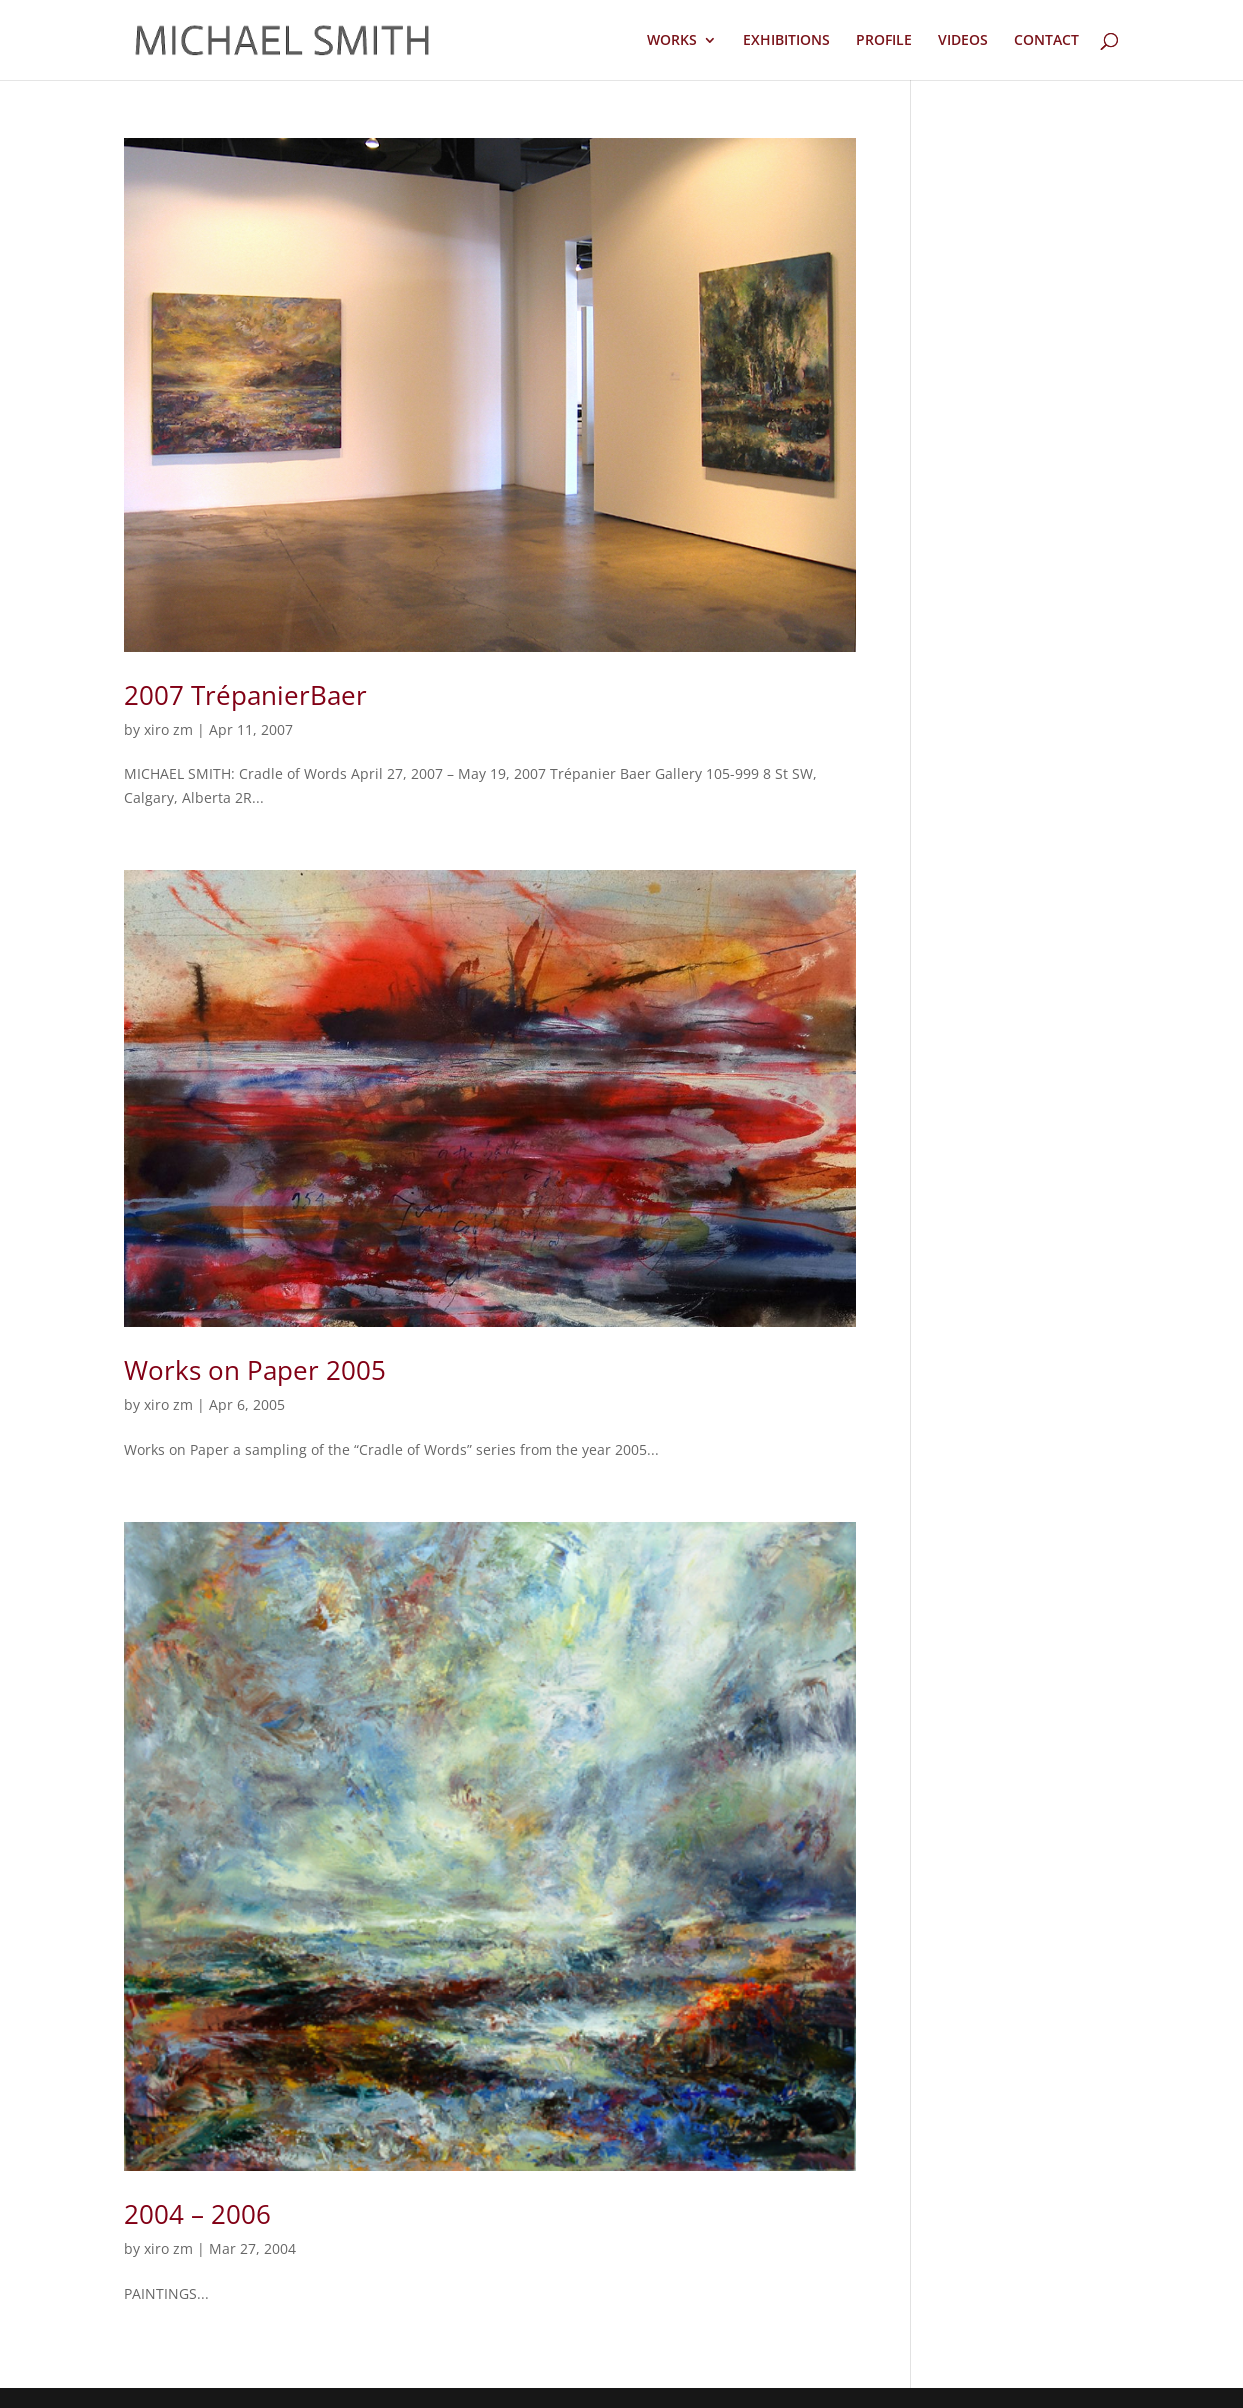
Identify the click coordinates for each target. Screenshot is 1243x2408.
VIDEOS (963, 41)
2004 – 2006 (197, 2214)
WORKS (672, 41)
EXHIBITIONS (786, 41)
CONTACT (1046, 41)
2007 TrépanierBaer (245, 695)
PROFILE (884, 41)
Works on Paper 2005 (255, 1370)
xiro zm (168, 729)
